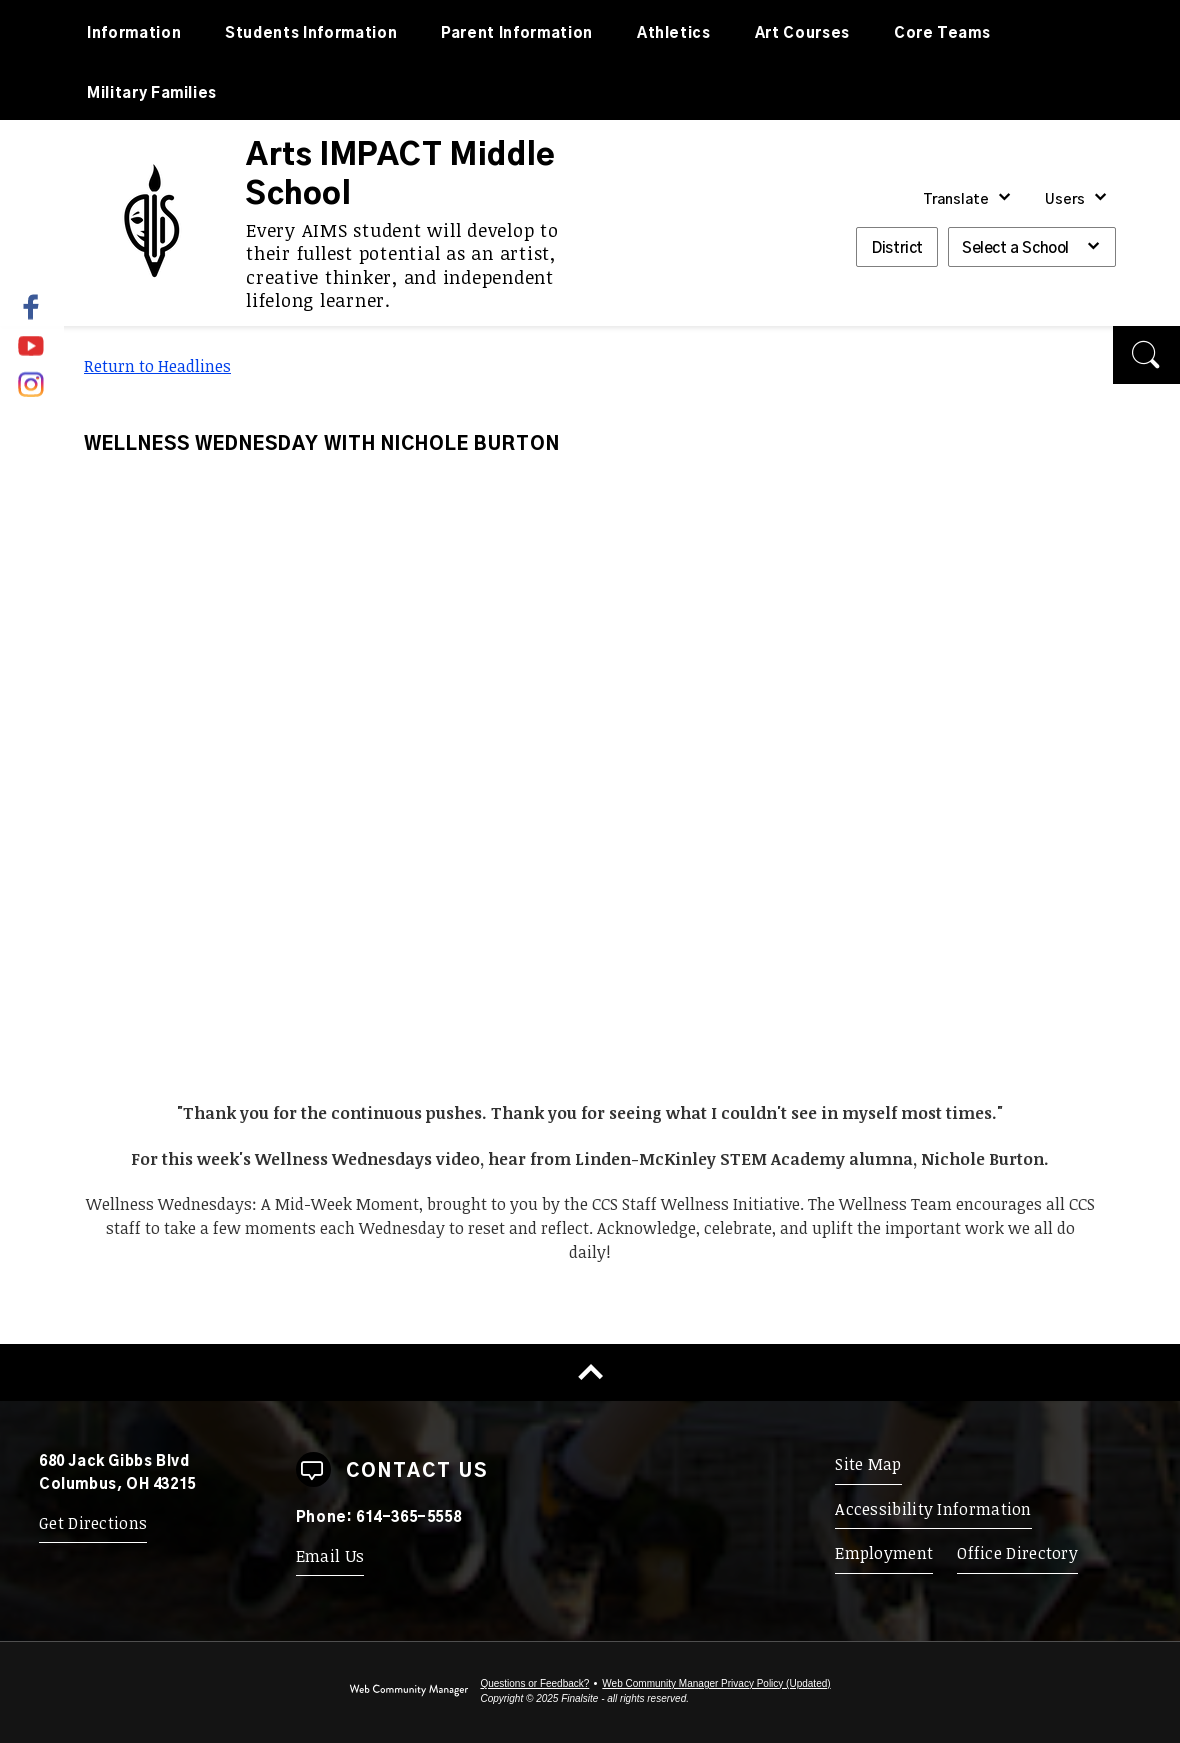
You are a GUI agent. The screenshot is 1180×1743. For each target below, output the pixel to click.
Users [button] (1065, 200)
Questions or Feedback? (534, 1683)
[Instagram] (32, 380)
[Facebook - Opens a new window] (44, 307)
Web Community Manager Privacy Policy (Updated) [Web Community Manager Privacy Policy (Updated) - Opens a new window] (716, 1683)
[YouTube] (32, 343)
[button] (1146, 355)
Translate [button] (956, 200)
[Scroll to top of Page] (590, 1372)
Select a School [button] (1015, 248)
